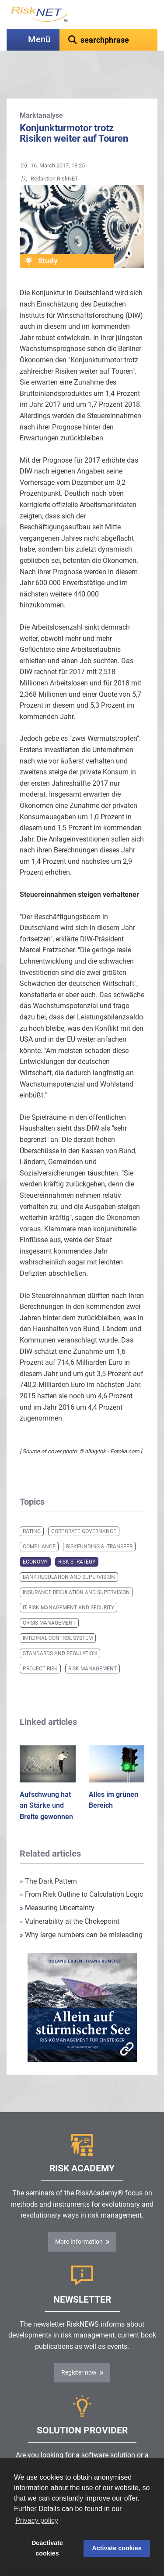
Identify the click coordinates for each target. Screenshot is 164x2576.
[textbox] (108, 39)
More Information (79, 2219)
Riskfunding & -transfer (99, 1525)
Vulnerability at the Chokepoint (69, 1899)
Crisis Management (49, 1601)
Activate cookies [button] (117, 2548)
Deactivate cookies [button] (47, 2548)
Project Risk (40, 1647)
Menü (39, 39)
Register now (79, 2350)
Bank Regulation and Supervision (69, 1555)
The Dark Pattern (48, 1859)
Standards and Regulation (60, 1632)
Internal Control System (58, 1616)
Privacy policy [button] (36, 2520)
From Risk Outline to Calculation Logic (81, 1872)
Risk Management (92, 1647)
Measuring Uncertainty (57, 1886)
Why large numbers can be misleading (81, 1913)
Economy (35, 1540)
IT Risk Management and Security (68, 1586)
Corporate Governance (83, 1509)
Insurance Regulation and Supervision (76, 1570)
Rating (32, 1509)
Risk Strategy (76, 1540)
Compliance (39, 1525)
